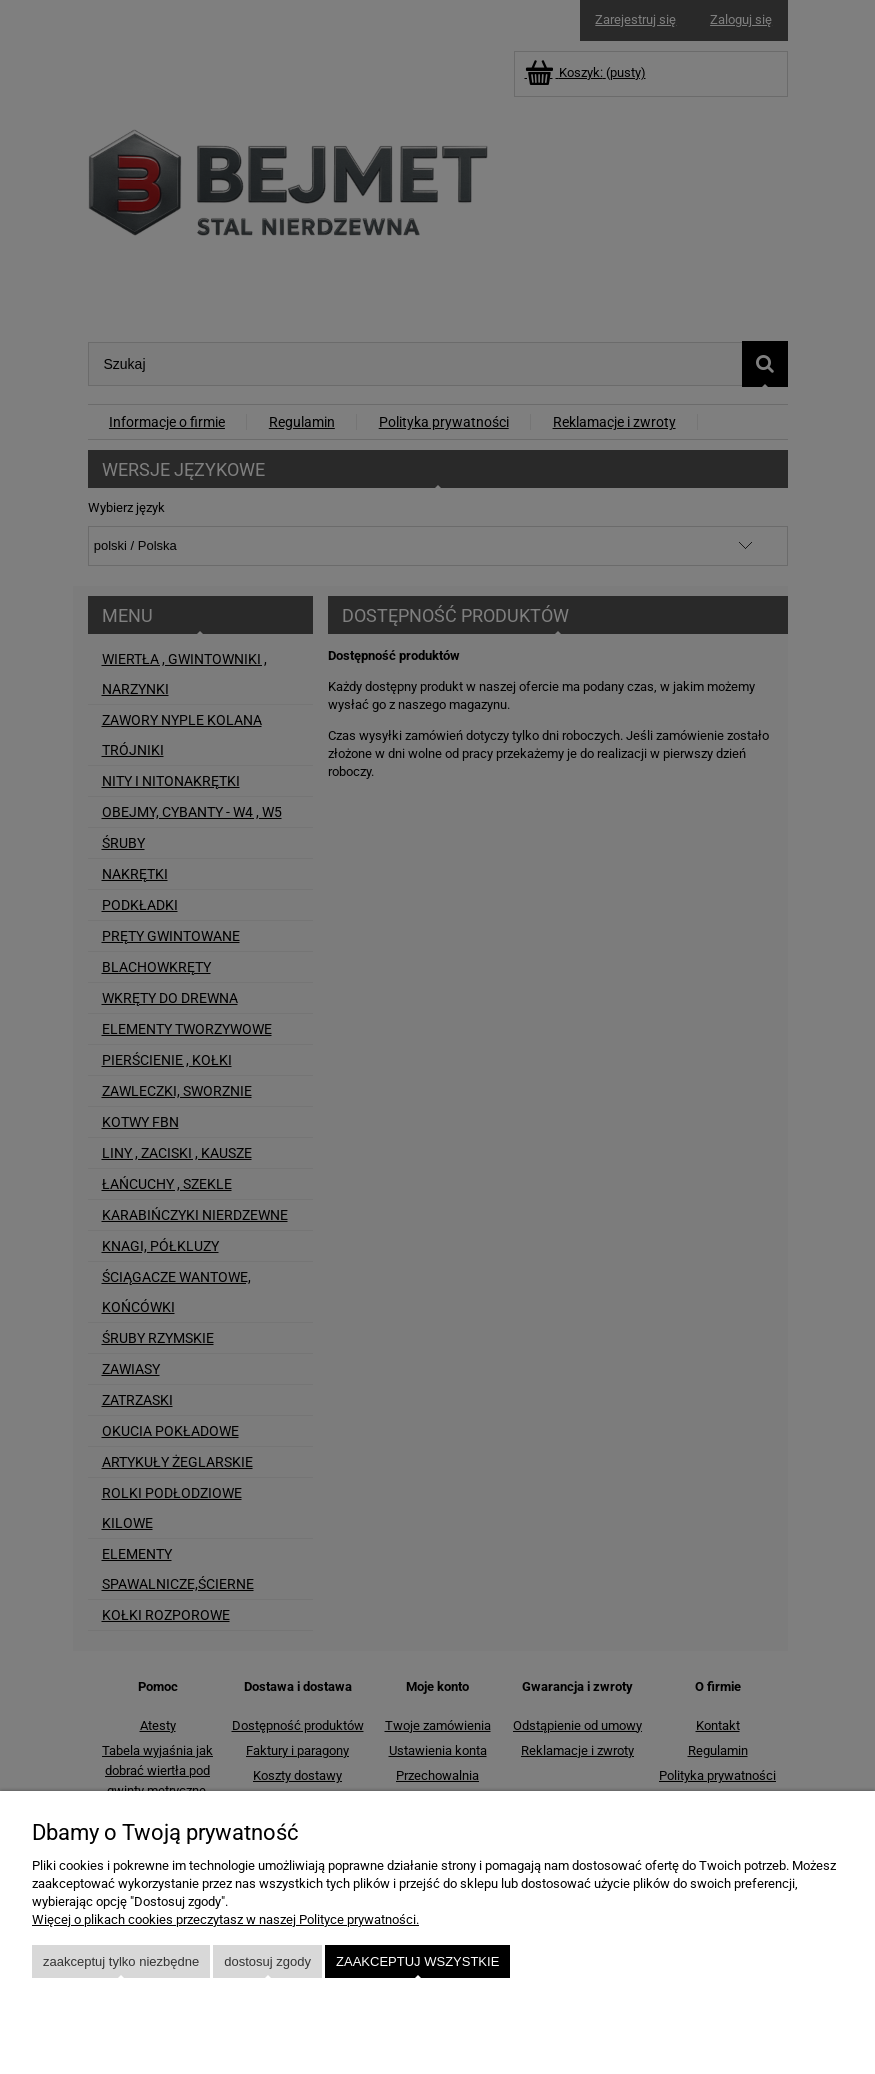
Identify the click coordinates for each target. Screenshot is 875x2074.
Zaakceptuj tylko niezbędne (121, 1961)
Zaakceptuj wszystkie (417, 1961)
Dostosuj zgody (267, 1961)
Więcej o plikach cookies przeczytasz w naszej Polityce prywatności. (225, 1919)
